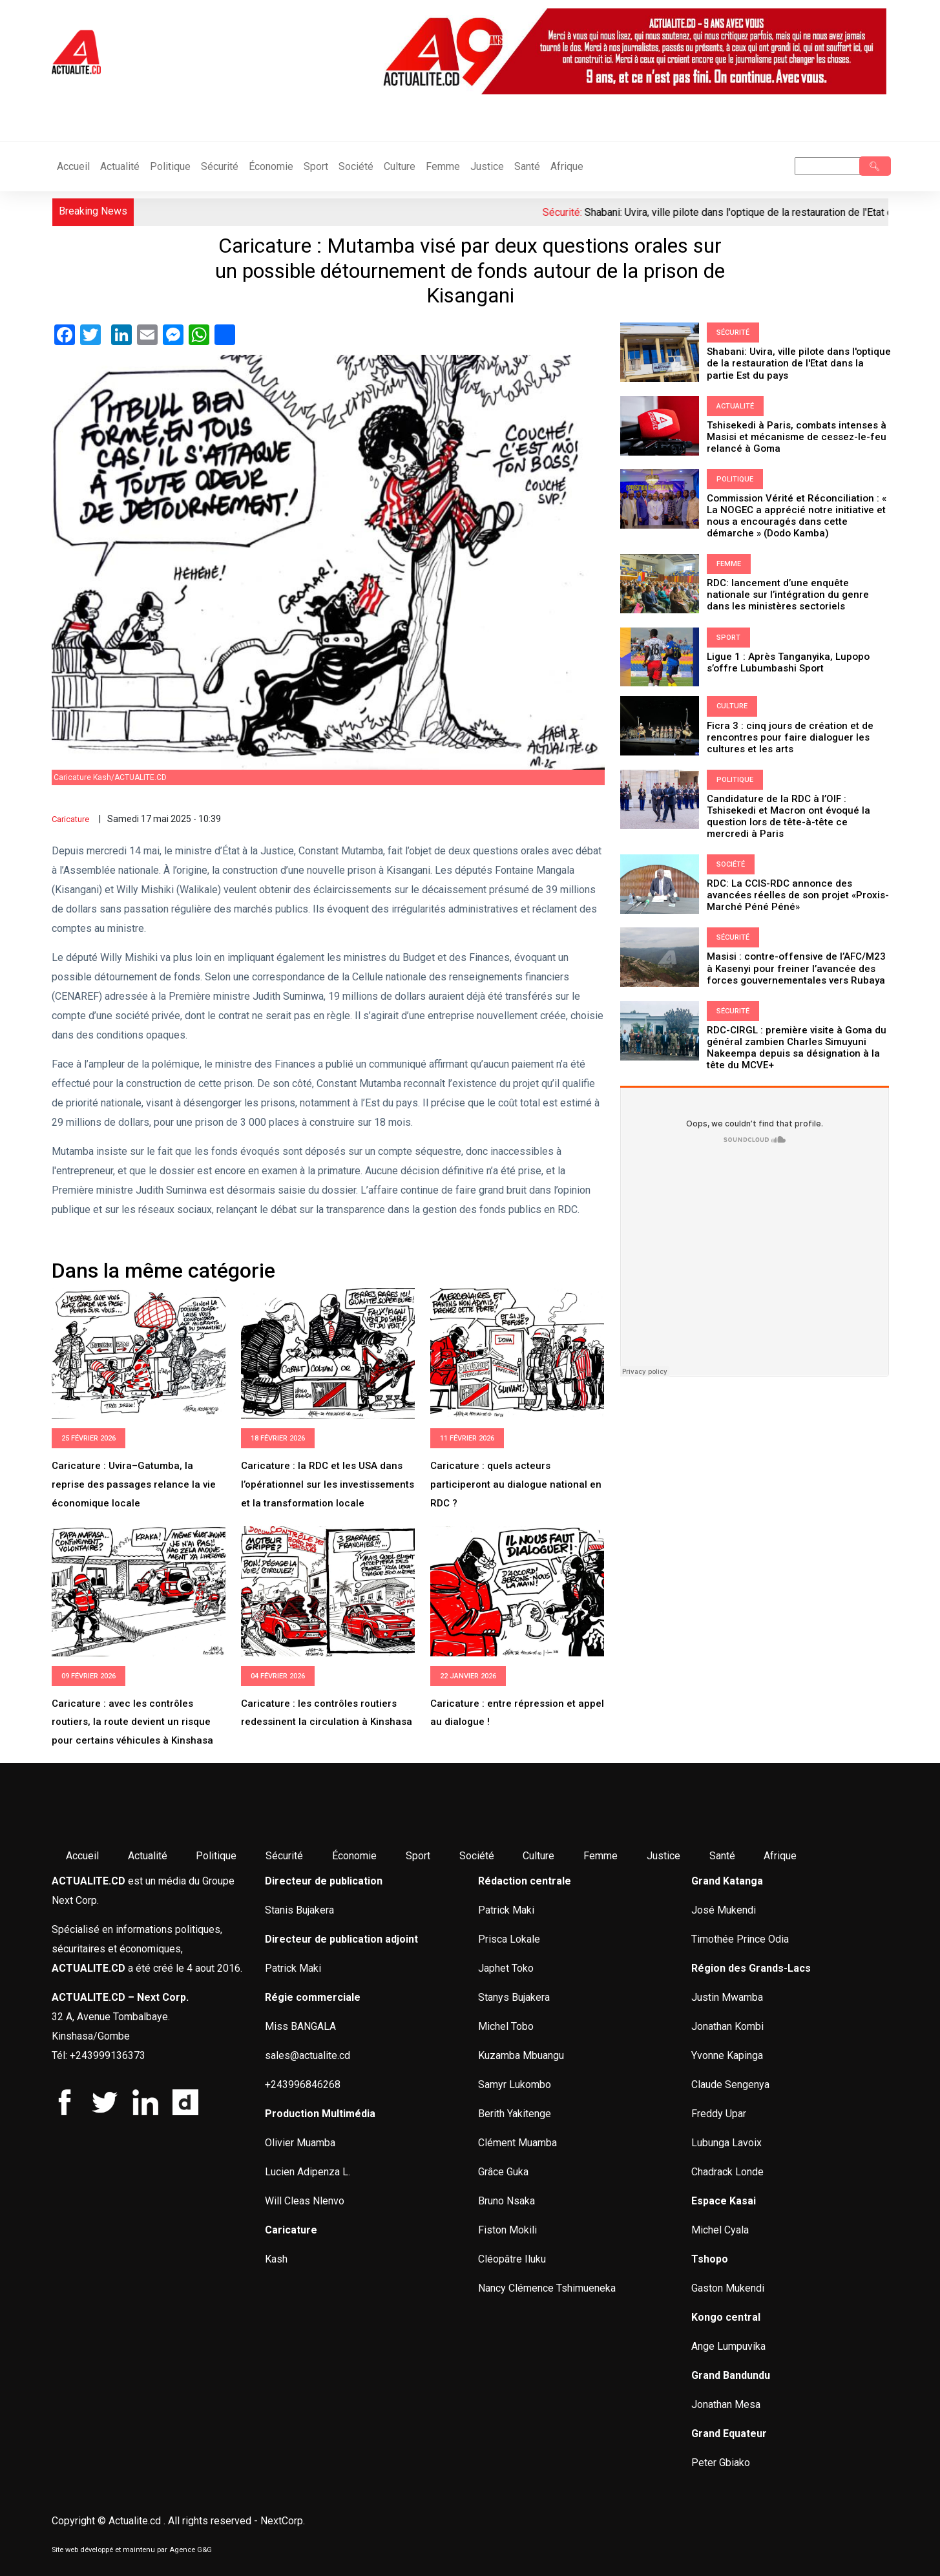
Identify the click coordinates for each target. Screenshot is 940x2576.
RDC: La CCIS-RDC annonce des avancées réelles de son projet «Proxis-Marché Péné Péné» (798, 893)
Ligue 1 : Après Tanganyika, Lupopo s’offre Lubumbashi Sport (788, 661)
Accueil (73, 166)
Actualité (120, 166)
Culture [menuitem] (538, 1856)
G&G (204, 2550)
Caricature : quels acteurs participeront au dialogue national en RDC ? (515, 1484)
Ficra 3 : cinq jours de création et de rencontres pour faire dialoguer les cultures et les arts (790, 736)
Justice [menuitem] (663, 1856)
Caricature (70, 819)
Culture (399, 166)
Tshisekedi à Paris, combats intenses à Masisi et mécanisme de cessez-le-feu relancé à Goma (796, 436)
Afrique (566, 166)
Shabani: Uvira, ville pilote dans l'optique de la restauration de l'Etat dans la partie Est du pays (799, 363)
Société (356, 166)
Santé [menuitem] (722, 1856)
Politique (170, 166)
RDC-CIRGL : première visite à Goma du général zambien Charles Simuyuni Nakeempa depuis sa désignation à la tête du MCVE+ (796, 1045)
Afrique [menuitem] (780, 1856)
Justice (487, 166)
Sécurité (219, 166)
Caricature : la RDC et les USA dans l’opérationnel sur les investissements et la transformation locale (327, 1484)
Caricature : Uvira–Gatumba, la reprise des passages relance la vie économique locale (134, 1484)
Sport (316, 166)
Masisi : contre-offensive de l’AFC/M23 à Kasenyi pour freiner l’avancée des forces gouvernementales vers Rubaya (796, 966)
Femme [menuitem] (600, 1856)
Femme (443, 166)
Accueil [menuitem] (82, 1856)
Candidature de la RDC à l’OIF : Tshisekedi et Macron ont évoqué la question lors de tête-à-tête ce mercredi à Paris (788, 815)
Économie (271, 166)
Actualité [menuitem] (147, 1856)
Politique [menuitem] (216, 1856)
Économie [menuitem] (354, 1856)
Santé (527, 166)
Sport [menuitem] (418, 1856)
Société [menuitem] (476, 1856)
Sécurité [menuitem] (284, 1856)
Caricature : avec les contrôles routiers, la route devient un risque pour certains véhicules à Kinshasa (132, 1722)
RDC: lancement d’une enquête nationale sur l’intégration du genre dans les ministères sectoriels (788, 593)
